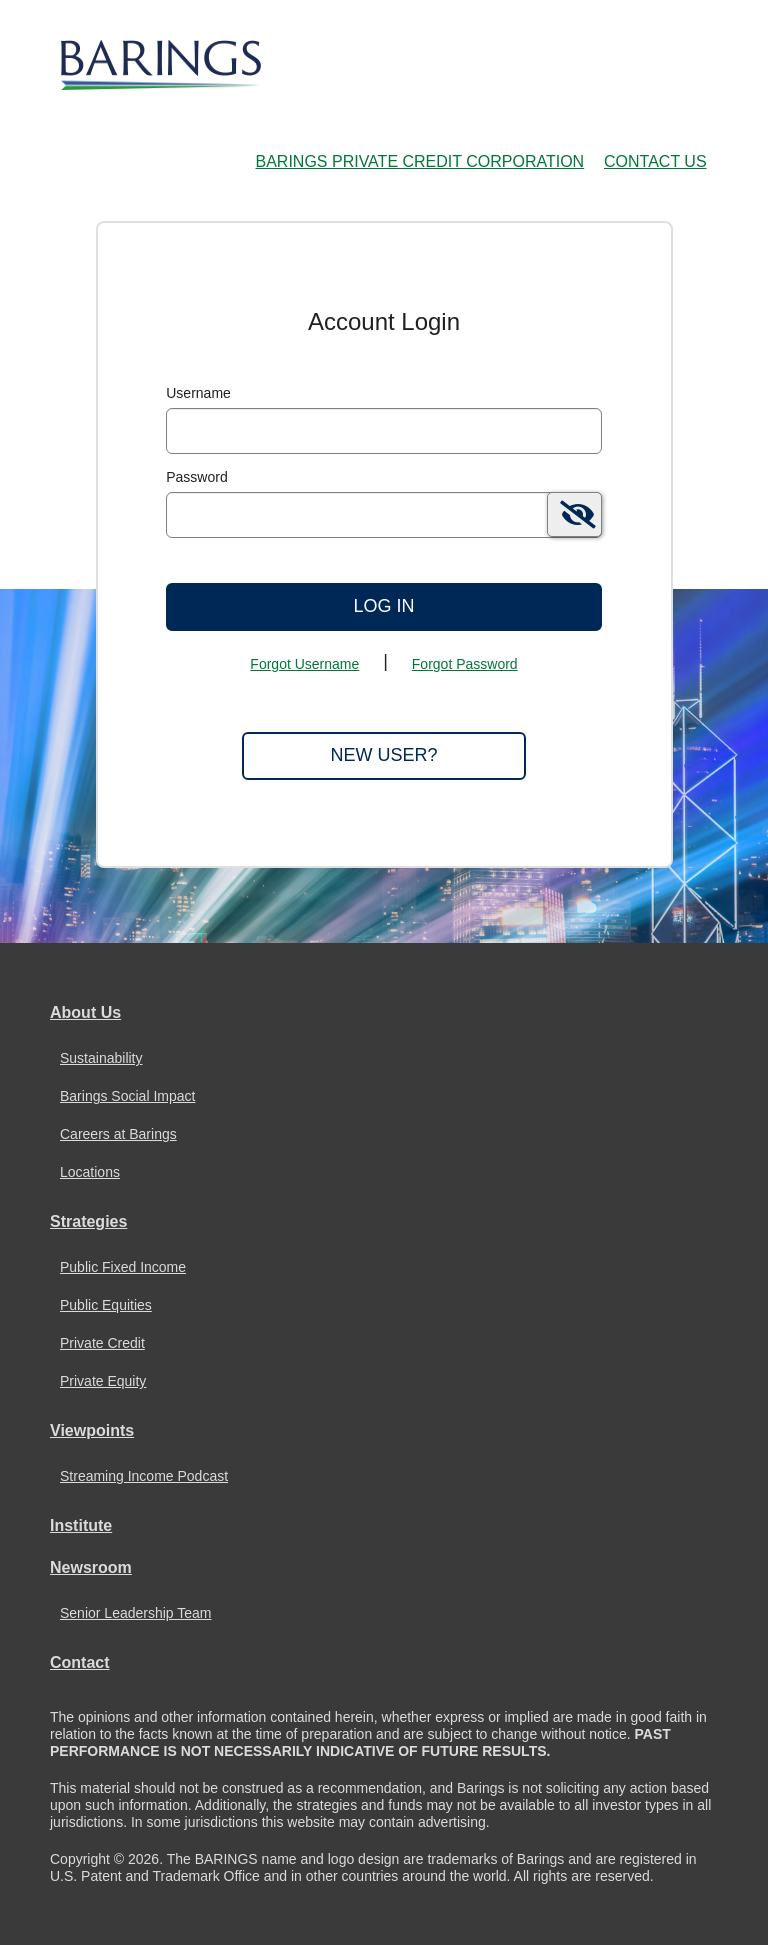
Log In (383, 606)
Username (198, 393)
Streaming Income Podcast (144, 1476)
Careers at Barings (118, 1134)
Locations (90, 1172)
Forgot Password (465, 664)
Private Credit (102, 1343)
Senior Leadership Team (136, 1613)
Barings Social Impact (127, 1096)
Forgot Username (304, 664)
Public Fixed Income (123, 1267)
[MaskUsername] (384, 431)
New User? (383, 755)
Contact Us (655, 161)
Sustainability (101, 1058)
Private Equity (103, 1381)
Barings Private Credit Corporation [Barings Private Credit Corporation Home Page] (420, 161)
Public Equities (106, 1305)
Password (196, 477)
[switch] (574, 514)
